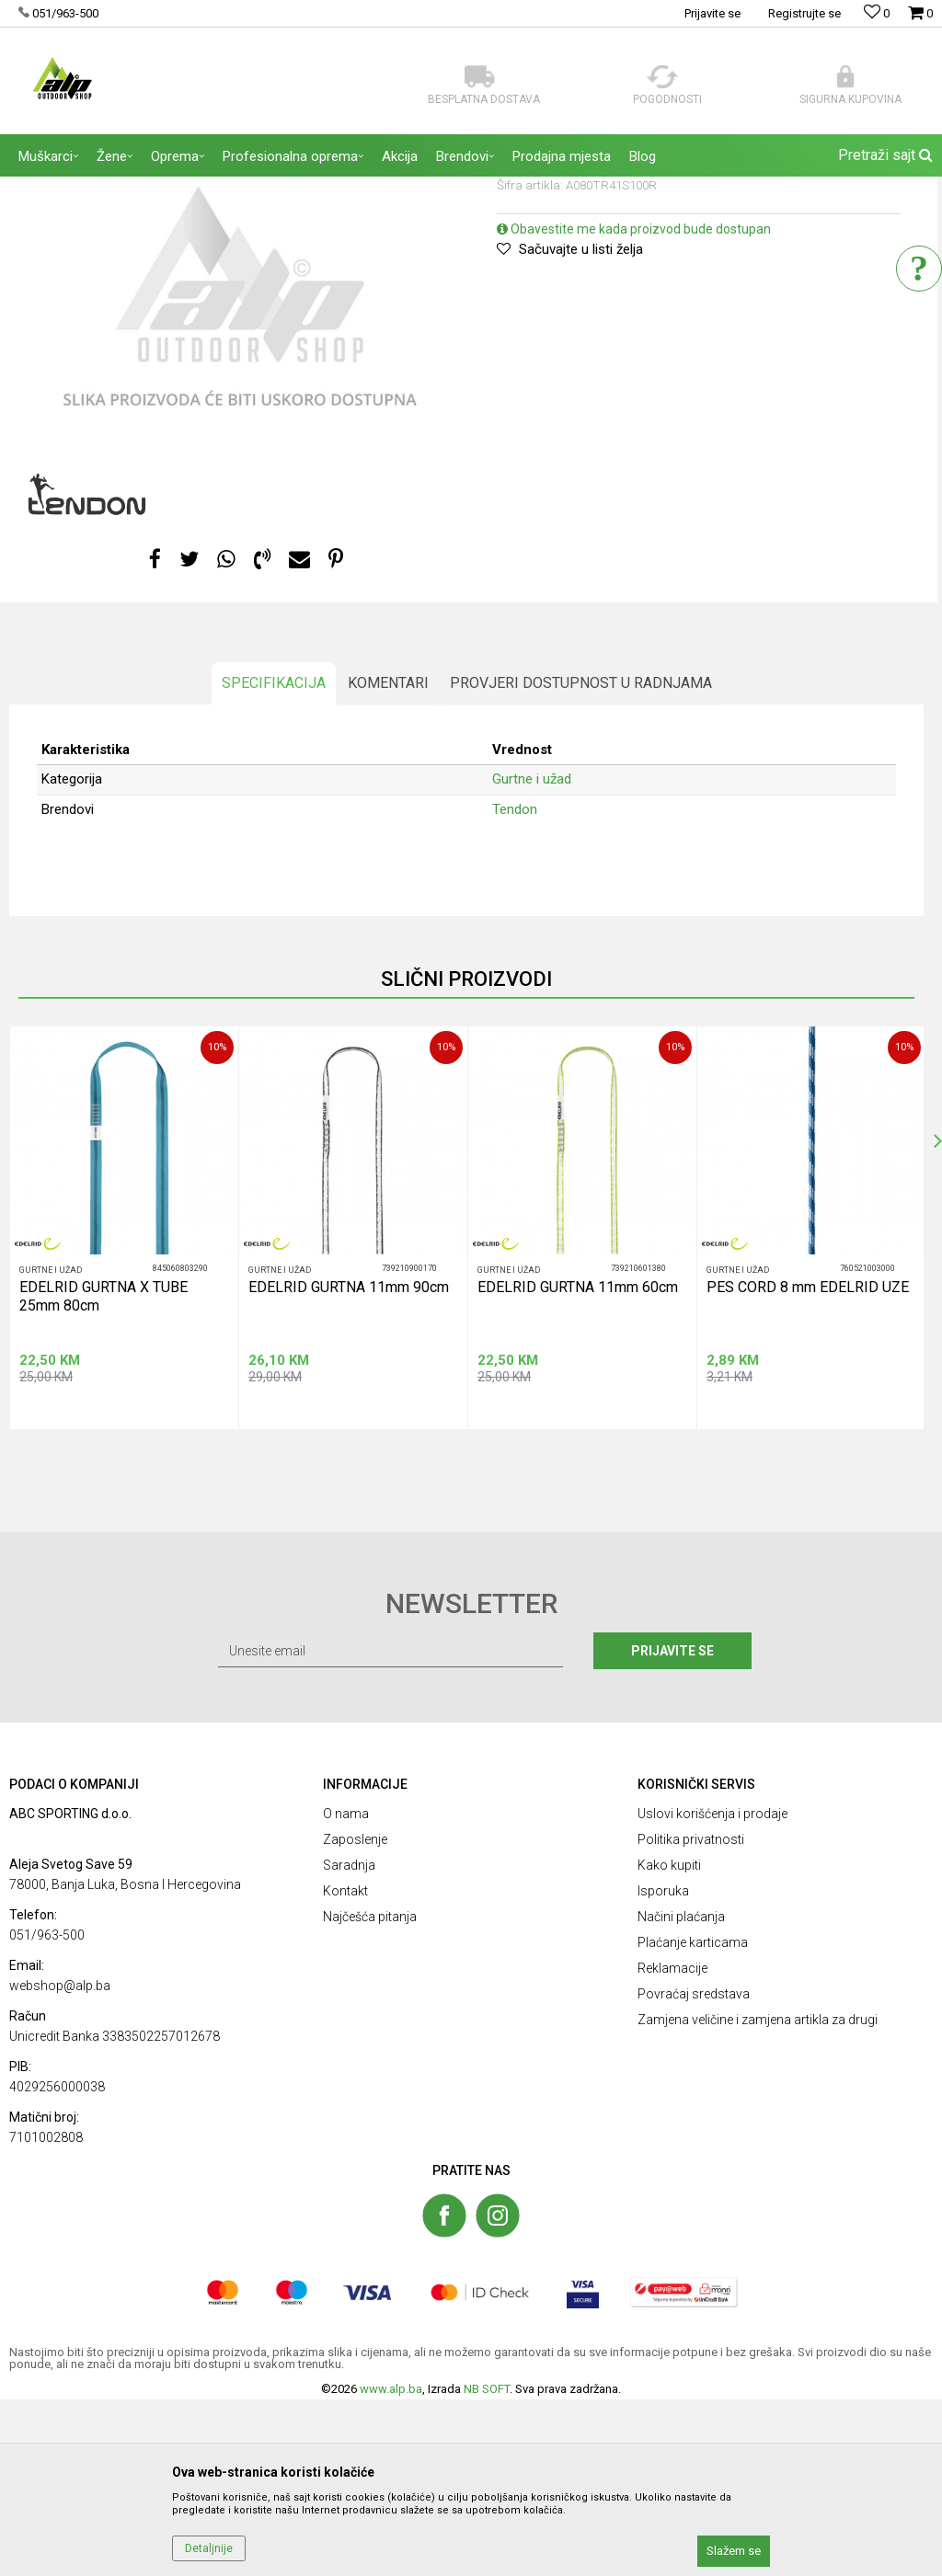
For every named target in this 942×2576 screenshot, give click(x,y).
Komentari (388, 859)
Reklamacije (672, 2144)
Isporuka (663, 2067)
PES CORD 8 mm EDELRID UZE (807, 1463)
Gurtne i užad (267, 188)
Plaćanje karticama (693, 2119)
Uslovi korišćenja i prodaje (712, 1990)
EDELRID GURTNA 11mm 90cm (348, 1463)
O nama (346, 1990)
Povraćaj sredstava (694, 2170)
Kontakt (345, 2067)
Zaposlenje (355, 2016)
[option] (239, 481)
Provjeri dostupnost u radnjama (581, 859)
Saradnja (349, 2041)
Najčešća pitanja (370, 2093)
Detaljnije (209, 2548)
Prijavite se (672, 1827)
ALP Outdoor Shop (54, 188)
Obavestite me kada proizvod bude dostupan (634, 405)
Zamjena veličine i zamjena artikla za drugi (758, 2196)
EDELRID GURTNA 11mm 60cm (577, 1463)
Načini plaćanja (681, 2093)
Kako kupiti (669, 2041)
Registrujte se (804, 13)
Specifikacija (274, 859)
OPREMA (197, 188)
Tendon (514, 986)
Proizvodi (137, 188)
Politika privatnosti (691, 2016)
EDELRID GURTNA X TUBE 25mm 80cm (103, 1473)
